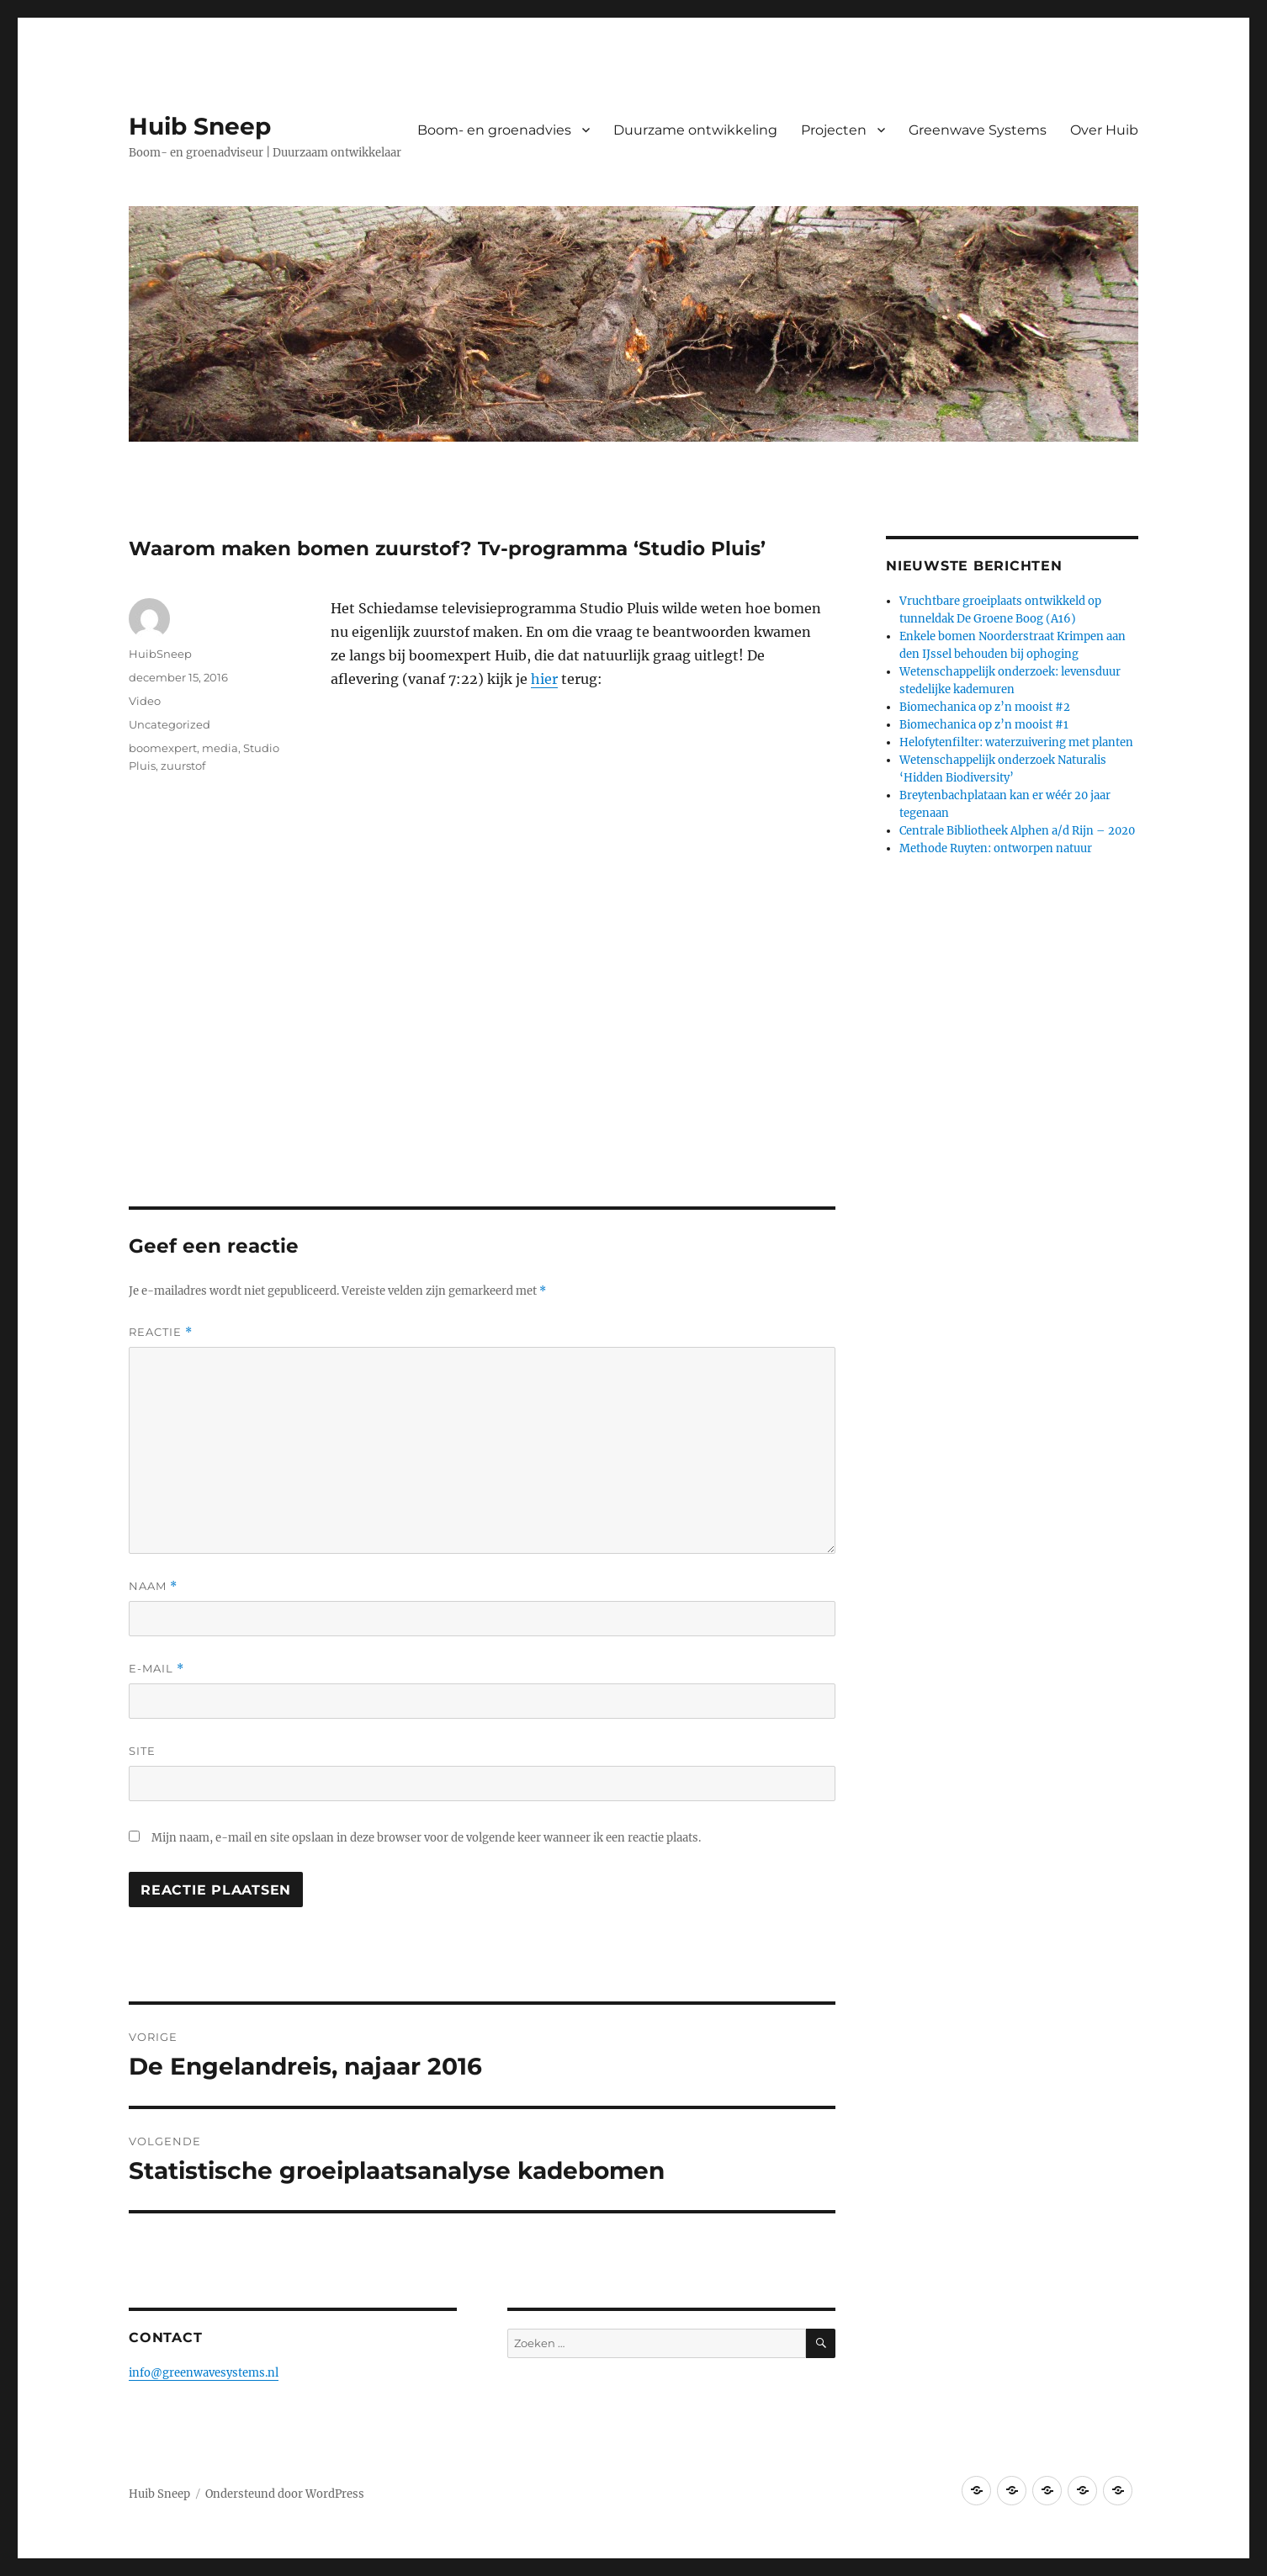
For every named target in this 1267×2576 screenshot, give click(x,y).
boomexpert (163, 748)
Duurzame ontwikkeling (695, 130)
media (220, 748)
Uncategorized (169, 724)
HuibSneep (160, 653)
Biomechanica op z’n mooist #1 (983, 725)
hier (544, 679)
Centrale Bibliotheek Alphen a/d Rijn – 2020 (1017, 831)
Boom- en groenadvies (494, 130)
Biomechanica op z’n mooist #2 (984, 707)
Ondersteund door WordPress (284, 2494)
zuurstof (183, 765)
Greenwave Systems (978, 130)
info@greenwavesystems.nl (203, 2373)
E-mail (156, 1669)
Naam (153, 1586)
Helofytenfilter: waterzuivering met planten (1016, 742)
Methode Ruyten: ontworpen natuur (995, 848)
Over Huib (1104, 130)
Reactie (161, 1332)
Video (145, 701)
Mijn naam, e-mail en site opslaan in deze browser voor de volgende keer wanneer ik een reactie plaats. (426, 1838)
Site (142, 1750)
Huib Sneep (200, 126)
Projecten (834, 130)
